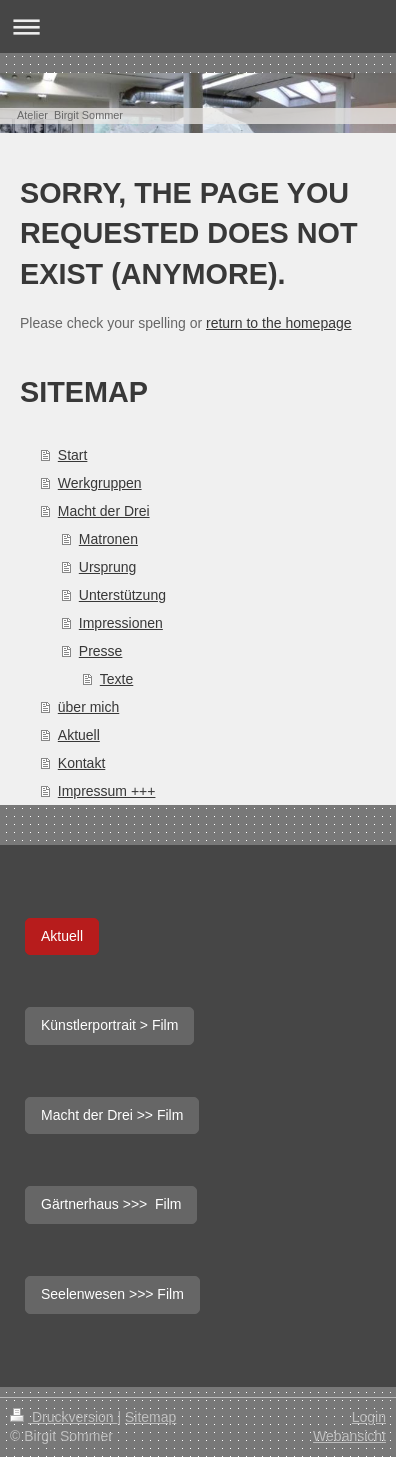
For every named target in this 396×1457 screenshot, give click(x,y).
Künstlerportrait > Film (109, 1025)
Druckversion (63, 1417)
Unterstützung (122, 595)
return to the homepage (279, 323)
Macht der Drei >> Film (112, 1115)
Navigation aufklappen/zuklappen (198, 26)
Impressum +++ (107, 791)
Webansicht (349, 1436)
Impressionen (121, 623)
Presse (101, 651)
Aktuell (79, 735)
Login (369, 1417)
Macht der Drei (104, 511)
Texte (116, 679)
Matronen (108, 539)
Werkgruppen (100, 483)
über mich (88, 707)
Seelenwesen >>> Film (112, 1294)
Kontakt (81, 763)
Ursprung (108, 567)
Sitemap (150, 1417)
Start (73, 455)
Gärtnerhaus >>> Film (111, 1204)
